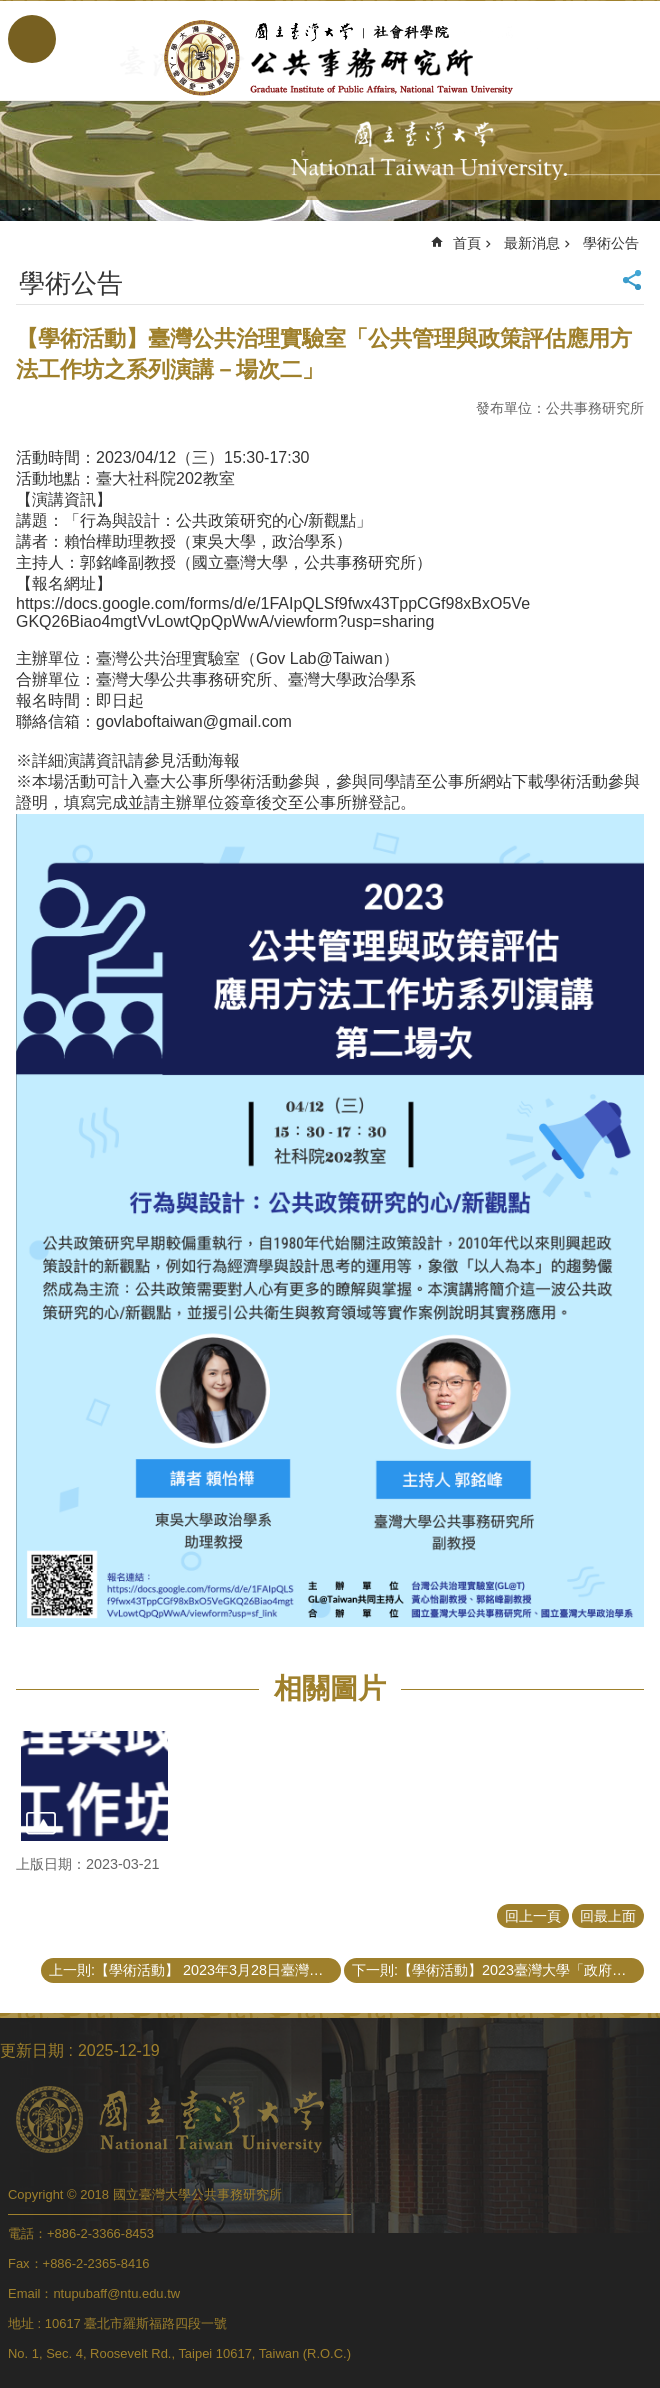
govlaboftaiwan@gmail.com (194, 721)
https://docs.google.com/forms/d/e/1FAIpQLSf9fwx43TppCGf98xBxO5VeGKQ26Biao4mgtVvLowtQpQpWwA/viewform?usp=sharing (273, 612)
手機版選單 (32, 39)
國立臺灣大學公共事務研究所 (330, 58)
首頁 (467, 243)
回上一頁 (533, 1916)
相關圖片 (330, 1688)
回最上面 (608, 1916)
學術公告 (611, 243)
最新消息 (532, 243)
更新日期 (32, 2050)
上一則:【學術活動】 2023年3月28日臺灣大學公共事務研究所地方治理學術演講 (195, 1970)
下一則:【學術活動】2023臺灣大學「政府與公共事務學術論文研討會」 (498, 1970)
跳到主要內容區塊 (10, 10)
